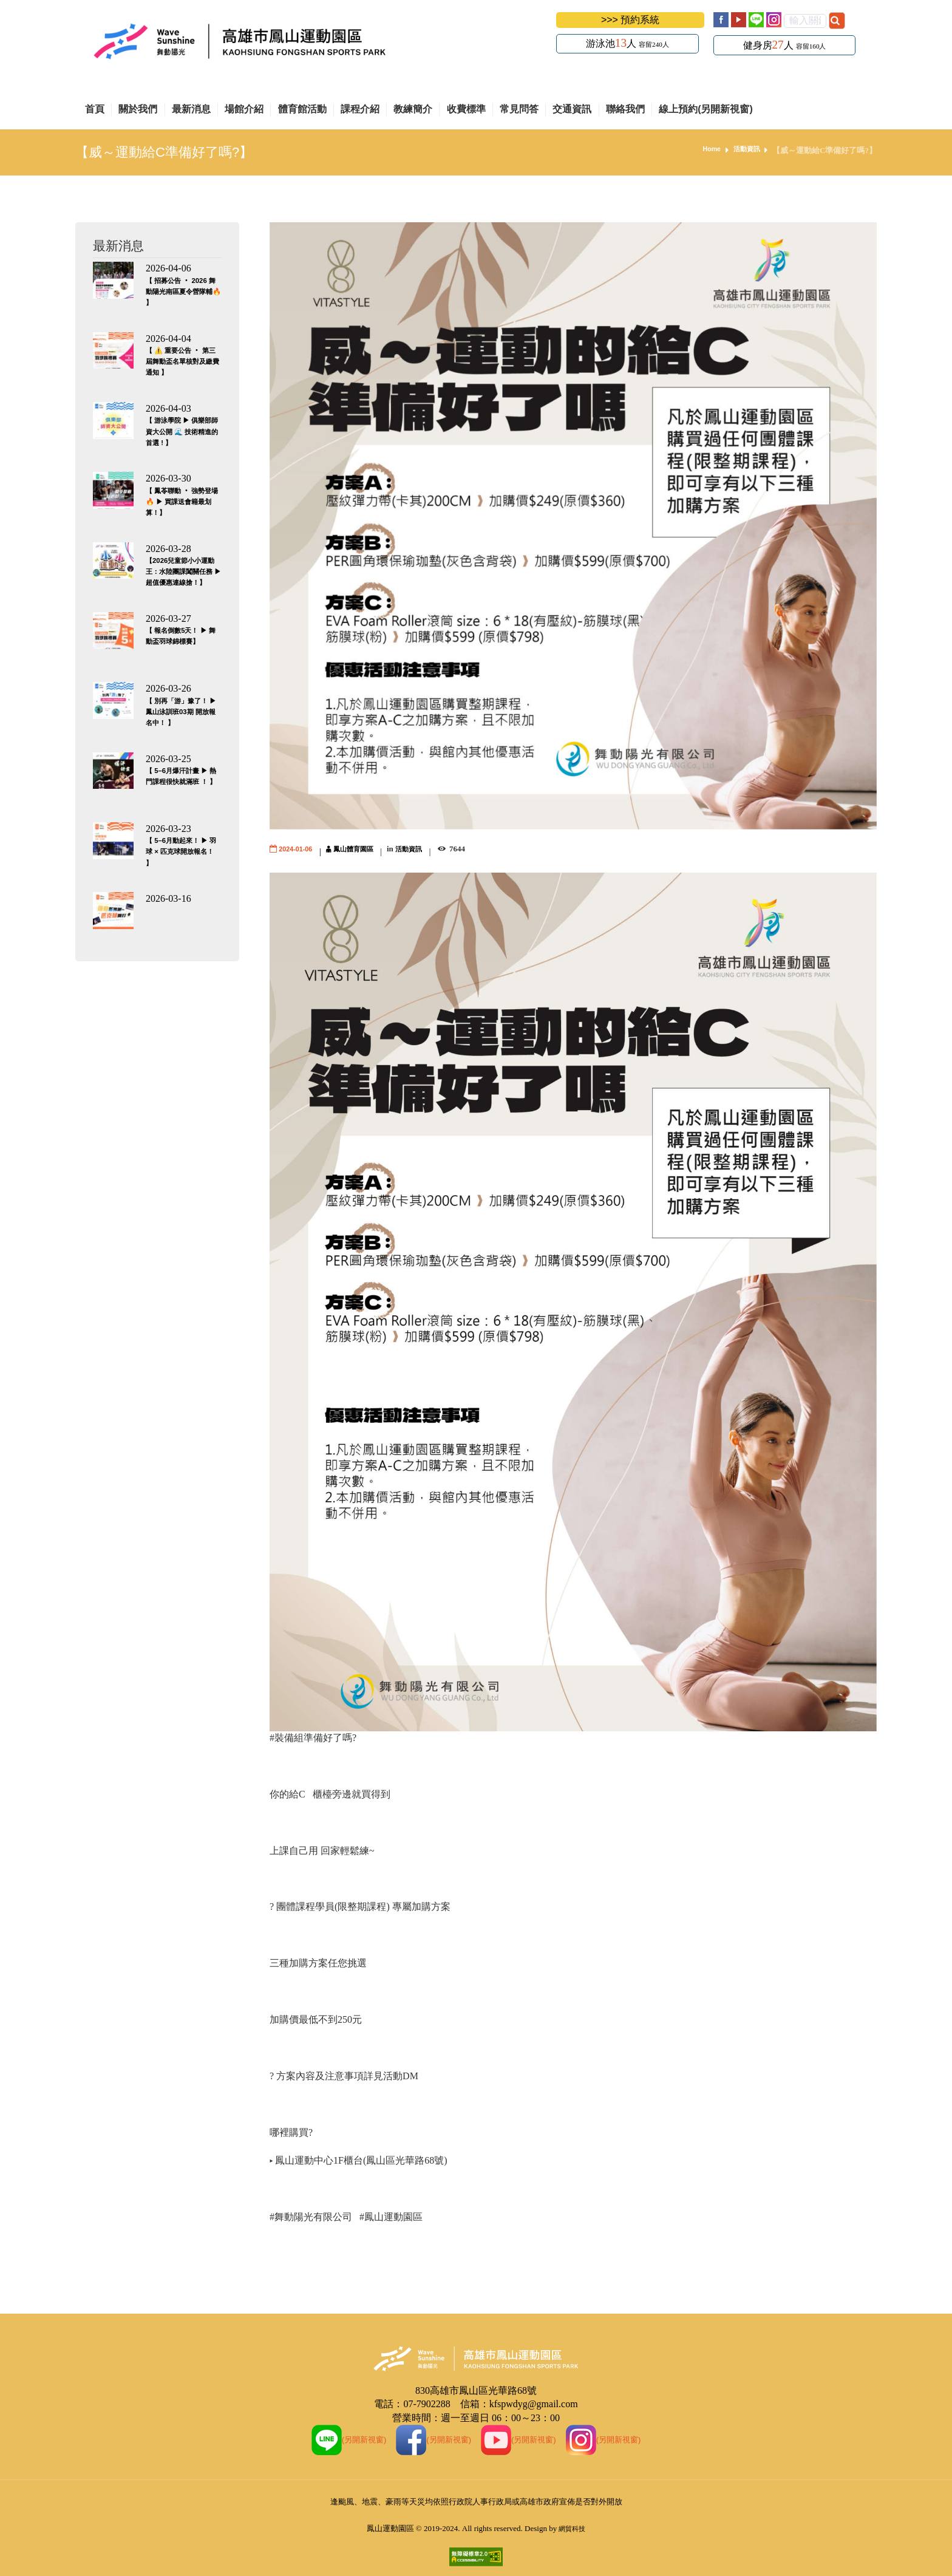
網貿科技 (572, 2528)
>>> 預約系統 (630, 20)
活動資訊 (744, 150)
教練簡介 (412, 109)
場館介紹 (244, 109)
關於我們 (137, 109)
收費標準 (466, 109)
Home (705, 150)
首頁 (94, 109)
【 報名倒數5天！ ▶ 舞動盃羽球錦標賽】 (181, 640)
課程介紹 (360, 109)
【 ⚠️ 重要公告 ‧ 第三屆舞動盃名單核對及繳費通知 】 (181, 361)
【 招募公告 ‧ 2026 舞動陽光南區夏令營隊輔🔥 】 (182, 291)
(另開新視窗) (333, 2439)
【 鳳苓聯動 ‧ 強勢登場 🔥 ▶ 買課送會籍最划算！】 (183, 501)
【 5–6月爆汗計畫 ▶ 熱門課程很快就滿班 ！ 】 (181, 781)
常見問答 (519, 109)
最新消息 (191, 109)
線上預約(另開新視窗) (706, 109)
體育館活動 (302, 109)
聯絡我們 (625, 109)
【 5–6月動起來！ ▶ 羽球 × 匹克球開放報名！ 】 (181, 851)
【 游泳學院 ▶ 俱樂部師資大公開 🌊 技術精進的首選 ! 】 (183, 430)
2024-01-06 (299, 848)
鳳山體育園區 (365, 848)
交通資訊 (571, 109)
